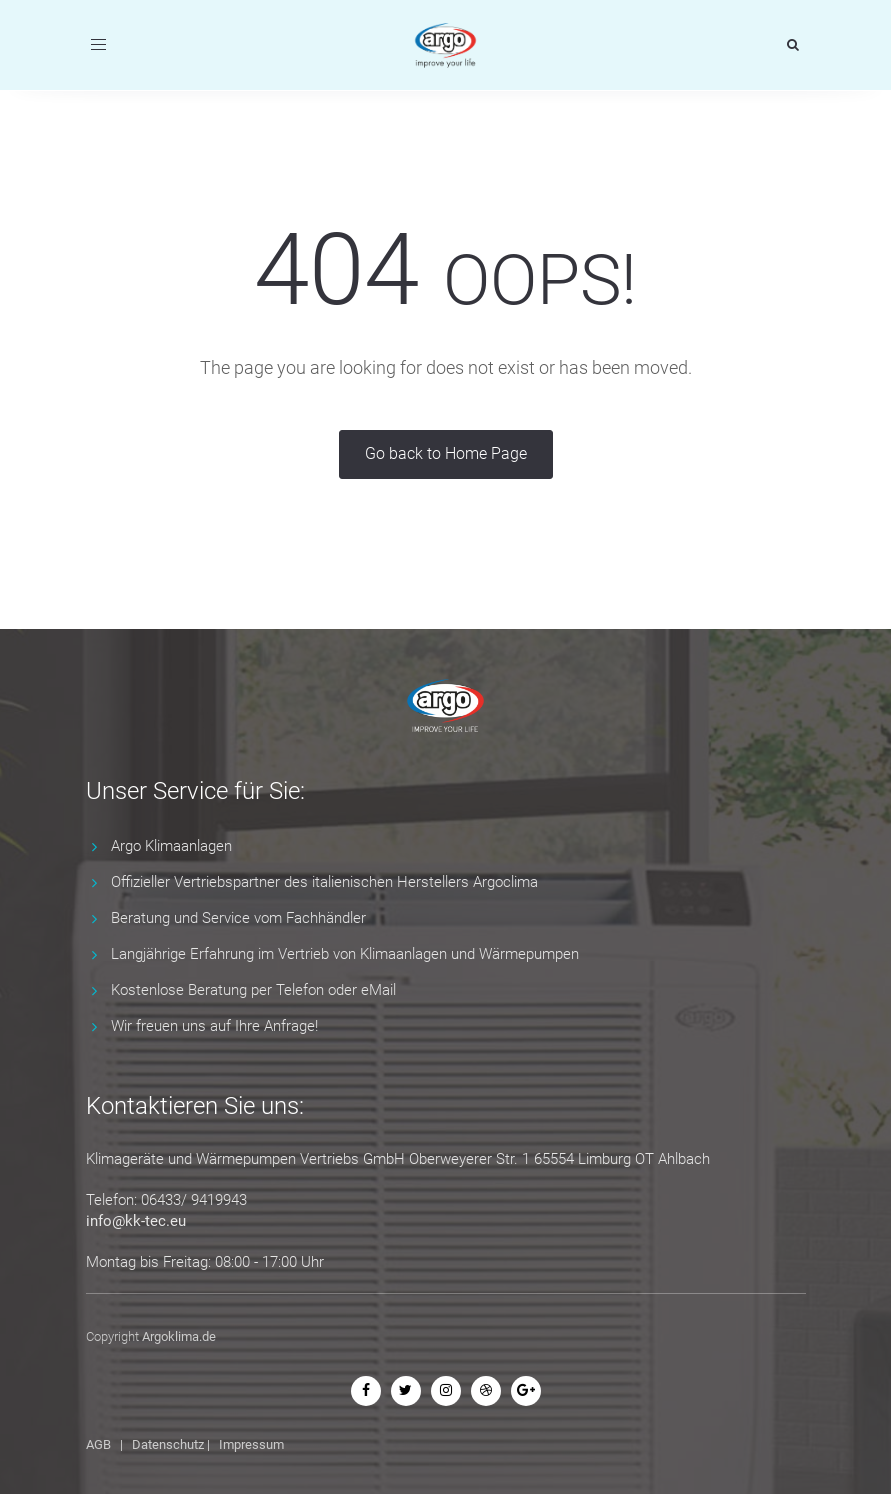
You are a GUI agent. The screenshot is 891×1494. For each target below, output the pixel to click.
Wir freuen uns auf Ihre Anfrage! (214, 1026)
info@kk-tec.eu (136, 1221)
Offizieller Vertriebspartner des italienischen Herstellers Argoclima (324, 882)
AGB (98, 1444)
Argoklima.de (179, 1336)
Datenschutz (168, 1444)
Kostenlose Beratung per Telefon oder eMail (253, 990)
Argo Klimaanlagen (171, 846)
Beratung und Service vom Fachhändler (238, 918)
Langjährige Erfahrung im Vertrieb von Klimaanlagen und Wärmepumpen (345, 954)
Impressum (251, 1444)
